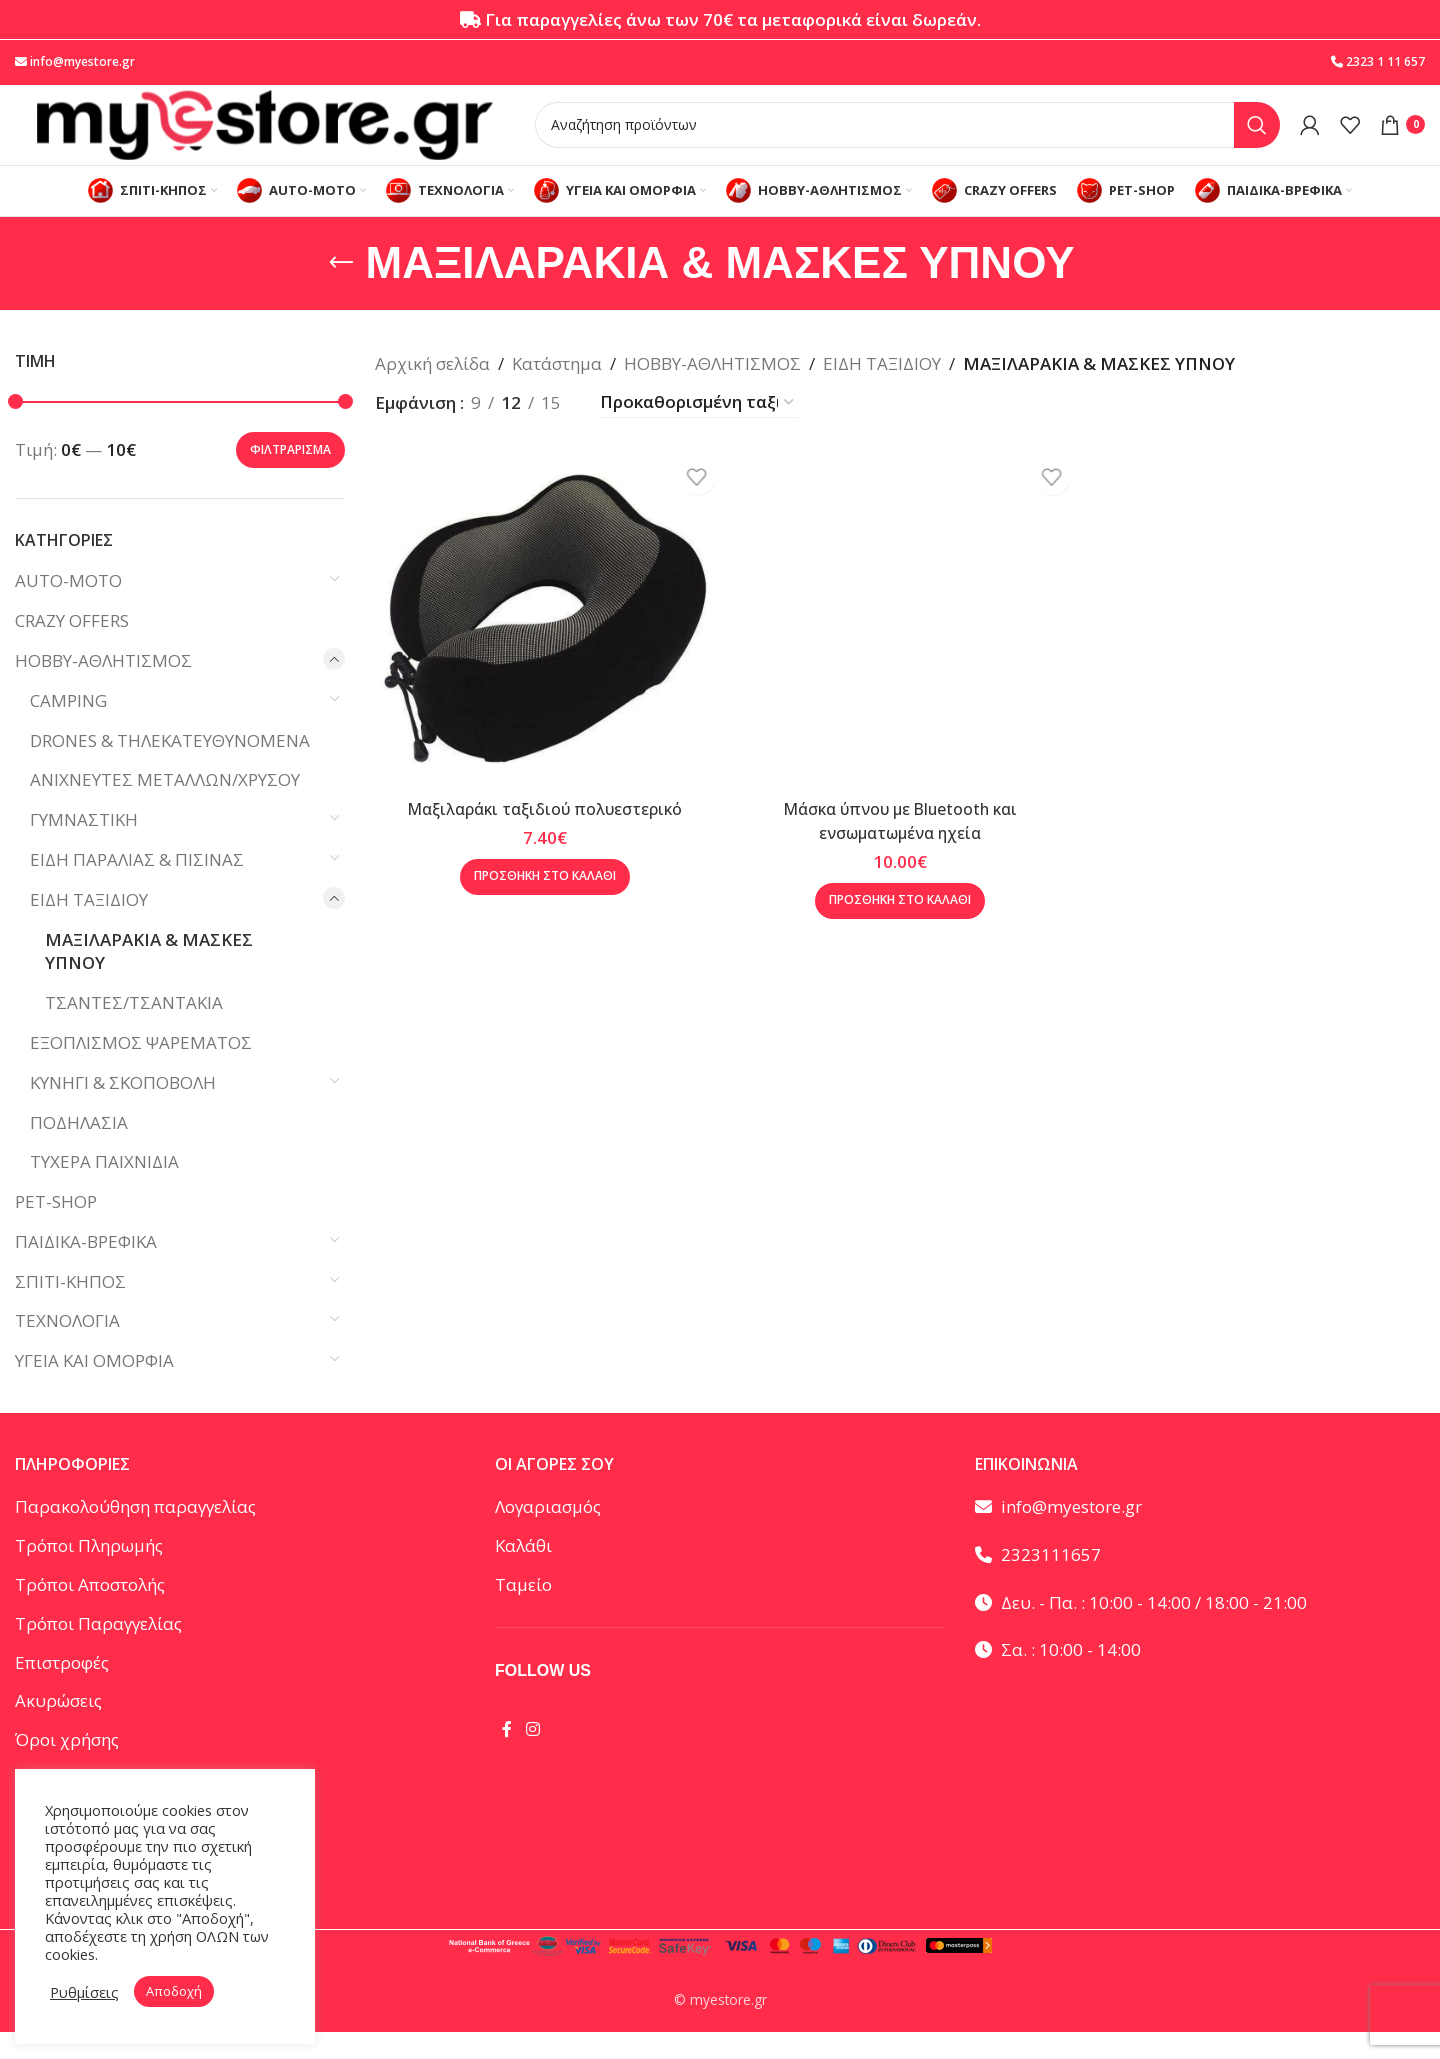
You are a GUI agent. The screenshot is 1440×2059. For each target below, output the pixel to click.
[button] (540, 893)
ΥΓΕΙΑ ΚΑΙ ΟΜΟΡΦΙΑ (94, 1388)
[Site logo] (265, 135)
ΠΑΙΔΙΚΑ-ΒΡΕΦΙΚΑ (86, 1268)
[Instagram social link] (532, 1756)
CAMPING (68, 727)
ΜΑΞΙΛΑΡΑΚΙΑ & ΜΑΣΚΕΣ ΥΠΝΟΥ (149, 978)
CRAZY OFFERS (72, 647)
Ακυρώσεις (58, 1728)
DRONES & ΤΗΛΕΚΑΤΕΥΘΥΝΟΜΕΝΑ (170, 767)
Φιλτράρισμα (290, 476)
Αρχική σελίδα (432, 390)
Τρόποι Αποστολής (90, 1611)
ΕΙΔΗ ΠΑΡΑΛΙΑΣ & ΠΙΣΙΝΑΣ (137, 886)
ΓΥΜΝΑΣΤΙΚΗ (84, 846)
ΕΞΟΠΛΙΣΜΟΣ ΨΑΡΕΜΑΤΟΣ (141, 1069)
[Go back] (341, 290)
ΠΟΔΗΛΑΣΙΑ (79, 1149)
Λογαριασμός (548, 1534)
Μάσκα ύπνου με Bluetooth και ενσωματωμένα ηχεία (900, 837)
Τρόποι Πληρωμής (89, 1573)
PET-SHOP (56, 1228)
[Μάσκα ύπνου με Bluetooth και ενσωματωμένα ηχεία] (900, 640)
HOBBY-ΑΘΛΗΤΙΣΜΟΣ (103, 687)
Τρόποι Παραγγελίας (98, 1650)
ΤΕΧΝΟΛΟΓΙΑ (67, 1348)
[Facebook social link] (507, 1756)
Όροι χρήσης (67, 1766)
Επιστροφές (62, 1689)
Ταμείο (523, 1611)
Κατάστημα (557, 390)
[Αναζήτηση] (907, 137)
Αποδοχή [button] (174, 1991)
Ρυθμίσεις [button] (84, 1992)
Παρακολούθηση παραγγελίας (135, 1534)
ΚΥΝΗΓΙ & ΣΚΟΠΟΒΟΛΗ (123, 1109)
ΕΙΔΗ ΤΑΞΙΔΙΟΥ (89, 926)
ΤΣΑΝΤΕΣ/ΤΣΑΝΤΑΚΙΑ (134, 1029)
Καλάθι (523, 1573)
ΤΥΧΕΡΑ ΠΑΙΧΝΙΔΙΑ (104, 1189)
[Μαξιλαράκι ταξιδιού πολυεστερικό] (540, 640)
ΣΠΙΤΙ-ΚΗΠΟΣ (70, 1308)
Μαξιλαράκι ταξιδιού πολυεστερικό (540, 825)
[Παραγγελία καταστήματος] (698, 429)
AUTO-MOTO (68, 608)
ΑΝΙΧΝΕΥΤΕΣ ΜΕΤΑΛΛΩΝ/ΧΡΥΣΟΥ (165, 807)
